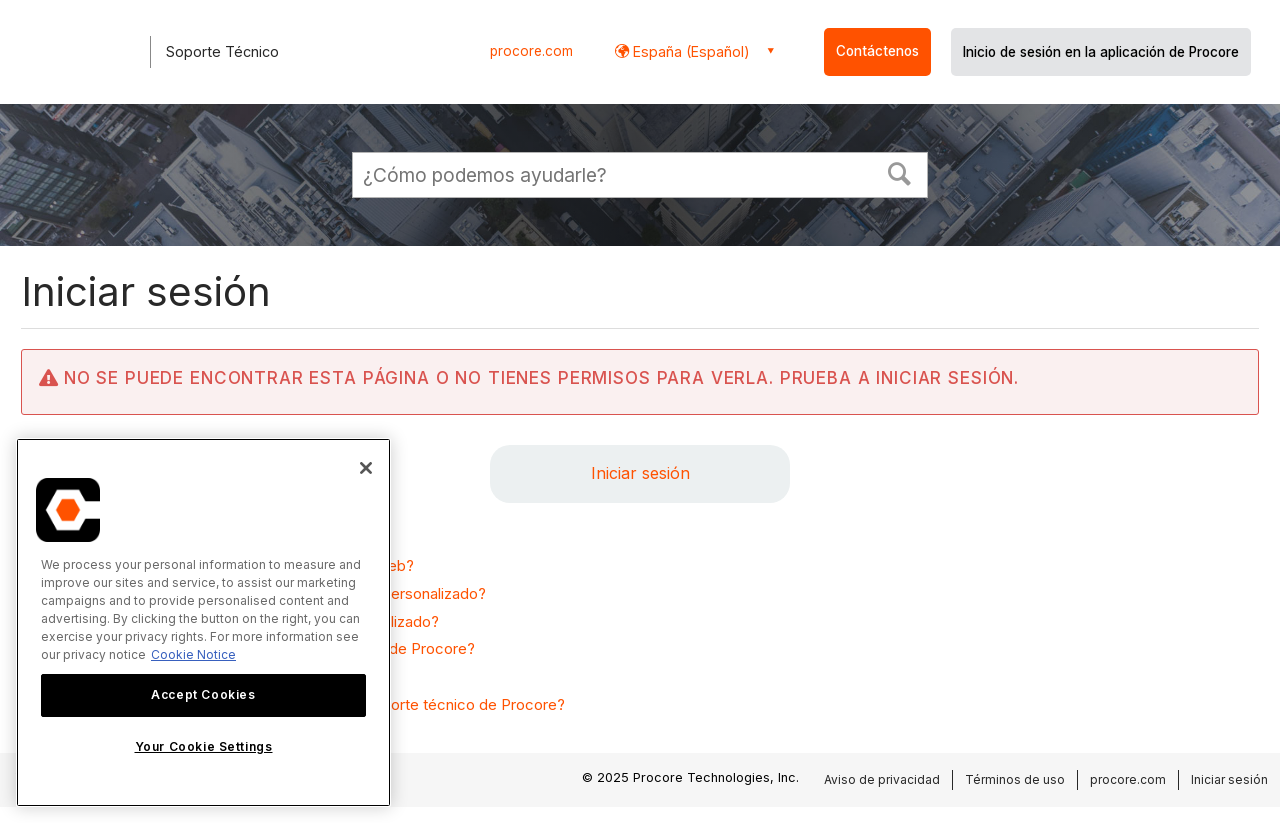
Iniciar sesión (640, 473)
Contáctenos (877, 51)
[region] (203, 622)
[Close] (366, 468)
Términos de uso (1015, 779)
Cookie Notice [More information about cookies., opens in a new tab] (193, 654)
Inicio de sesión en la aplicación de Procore (1101, 52)
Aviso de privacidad (882, 779)
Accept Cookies (203, 694)
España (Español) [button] (689, 51)
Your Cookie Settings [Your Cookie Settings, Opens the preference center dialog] (204, 746)
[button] (900, 172)
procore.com (531, 51)
